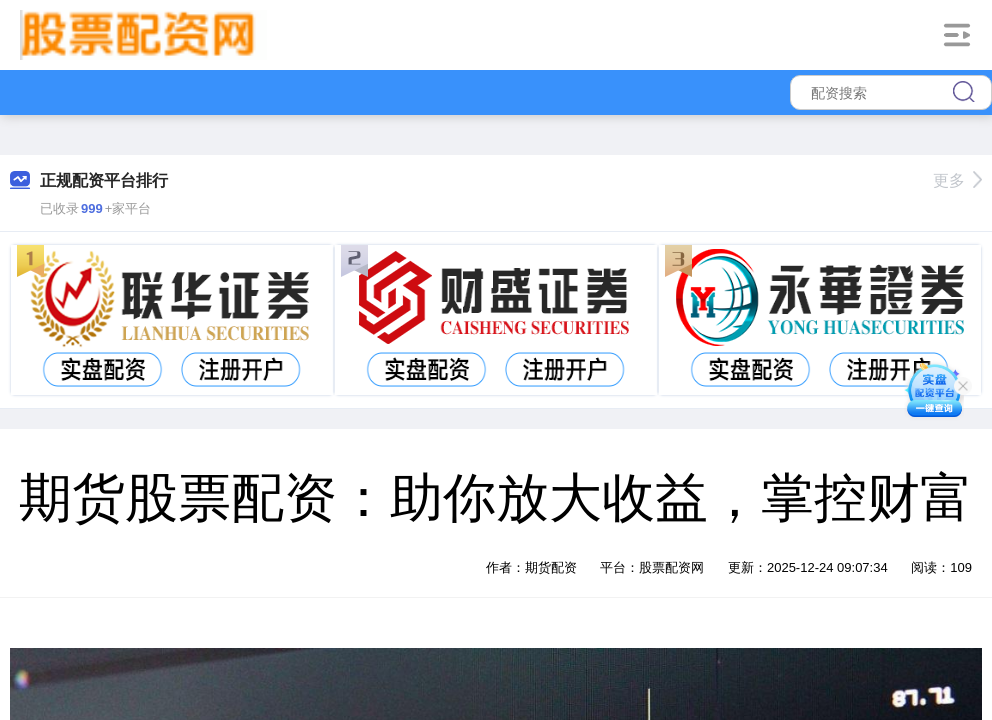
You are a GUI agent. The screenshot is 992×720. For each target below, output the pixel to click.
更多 (957, 180)
